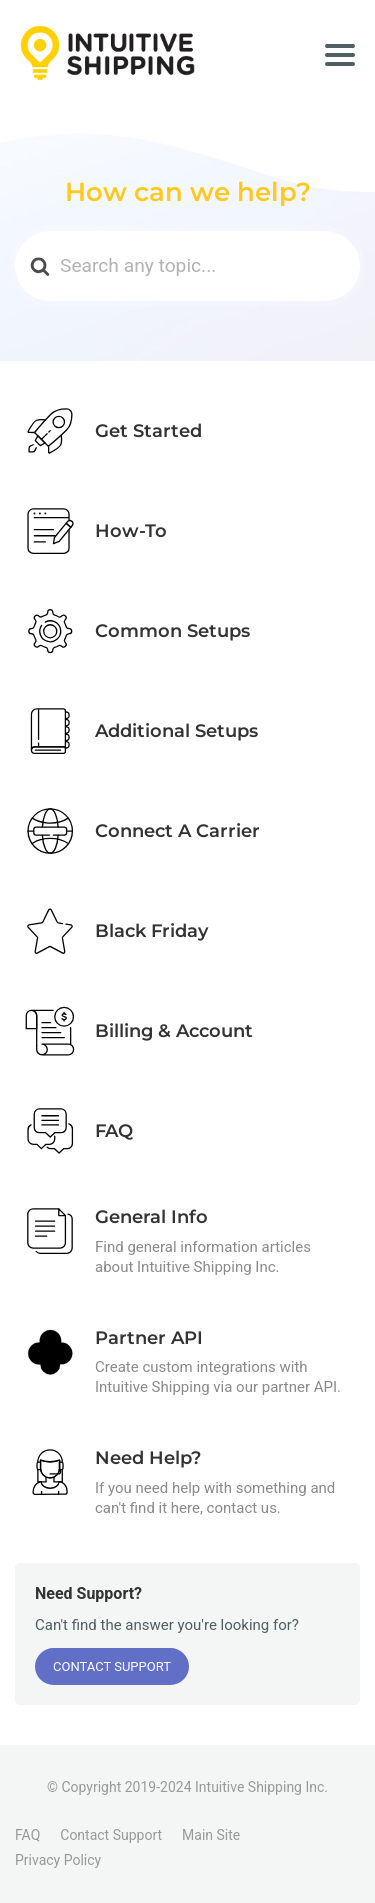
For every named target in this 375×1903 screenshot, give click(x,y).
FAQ (27, 1835)
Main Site (211, 1835)
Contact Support (112, 1666)
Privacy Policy (58, 1860)
